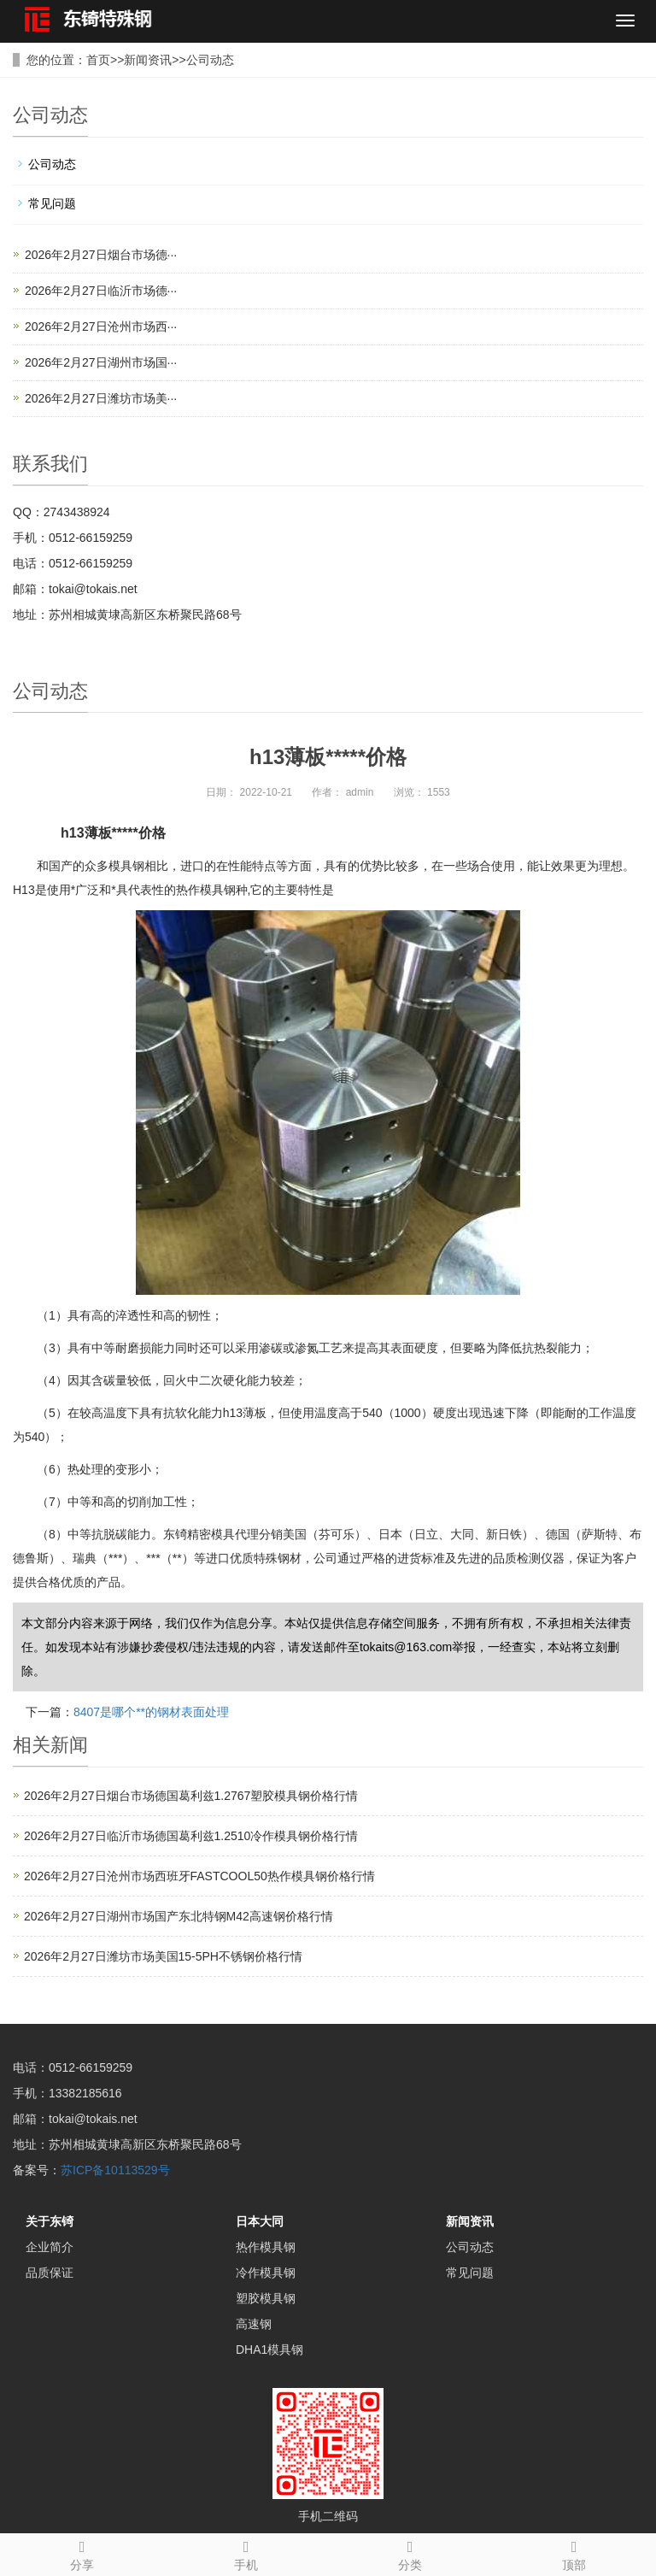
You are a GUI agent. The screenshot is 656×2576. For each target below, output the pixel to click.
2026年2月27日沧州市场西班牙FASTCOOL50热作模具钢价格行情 (199, 1876)
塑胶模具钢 (266, 2298)
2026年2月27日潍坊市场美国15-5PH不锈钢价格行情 (163, 1956)
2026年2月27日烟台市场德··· (101, 255)
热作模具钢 (266, 2247)
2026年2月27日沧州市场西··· (101, 326)
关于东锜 (49, 2221)
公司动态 (210, 60)
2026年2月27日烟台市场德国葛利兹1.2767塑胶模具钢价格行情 (191, 1796)
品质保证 (49, 2272)
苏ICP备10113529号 (115, 2170)
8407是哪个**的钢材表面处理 (151, 1712)
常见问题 (52, 203)
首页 (98, 60)
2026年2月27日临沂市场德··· (101, 290)
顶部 (574, 2553)
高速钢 (254, 2324)
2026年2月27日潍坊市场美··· (101, 398)
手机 (246, 2553)
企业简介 (49, 2247)
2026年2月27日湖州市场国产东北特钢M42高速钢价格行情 (178, 1916)
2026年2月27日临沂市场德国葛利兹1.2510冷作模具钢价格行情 (191, 1836)
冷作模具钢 (266, 2272)
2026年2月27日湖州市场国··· (101, 362)
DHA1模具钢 (269, 2349)
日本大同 (260, 2221)
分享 (82, 2553)
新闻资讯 (148, 60)
